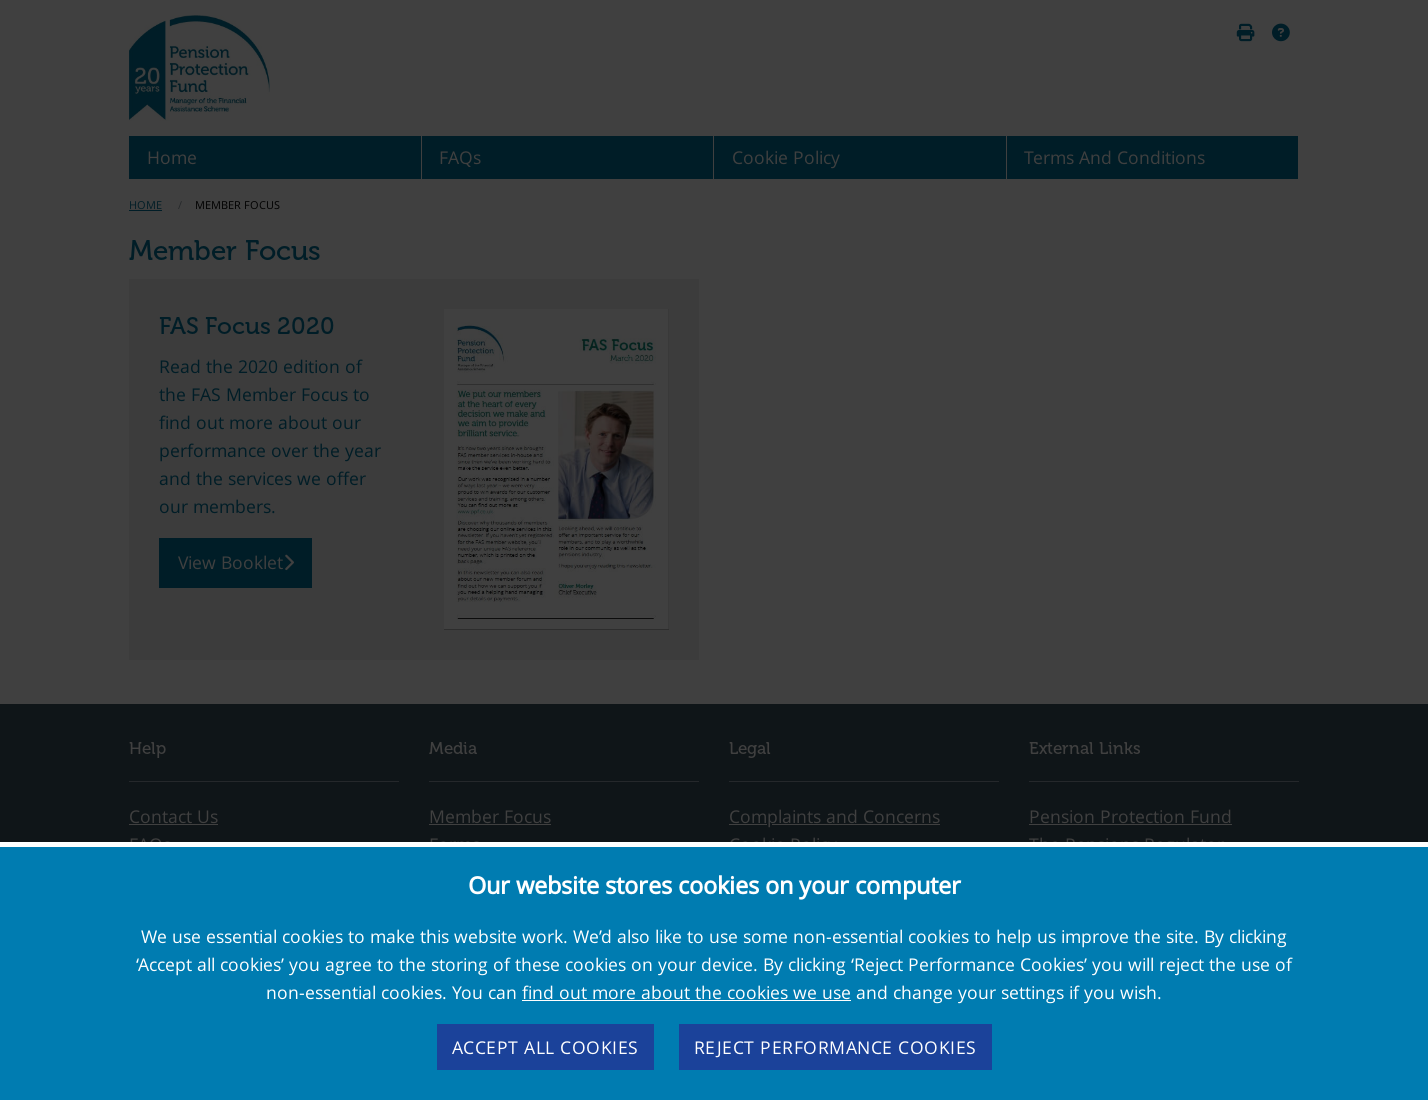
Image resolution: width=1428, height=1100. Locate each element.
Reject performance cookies (835, 1047)
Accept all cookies (545, 1047)
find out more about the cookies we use (686, 992)
